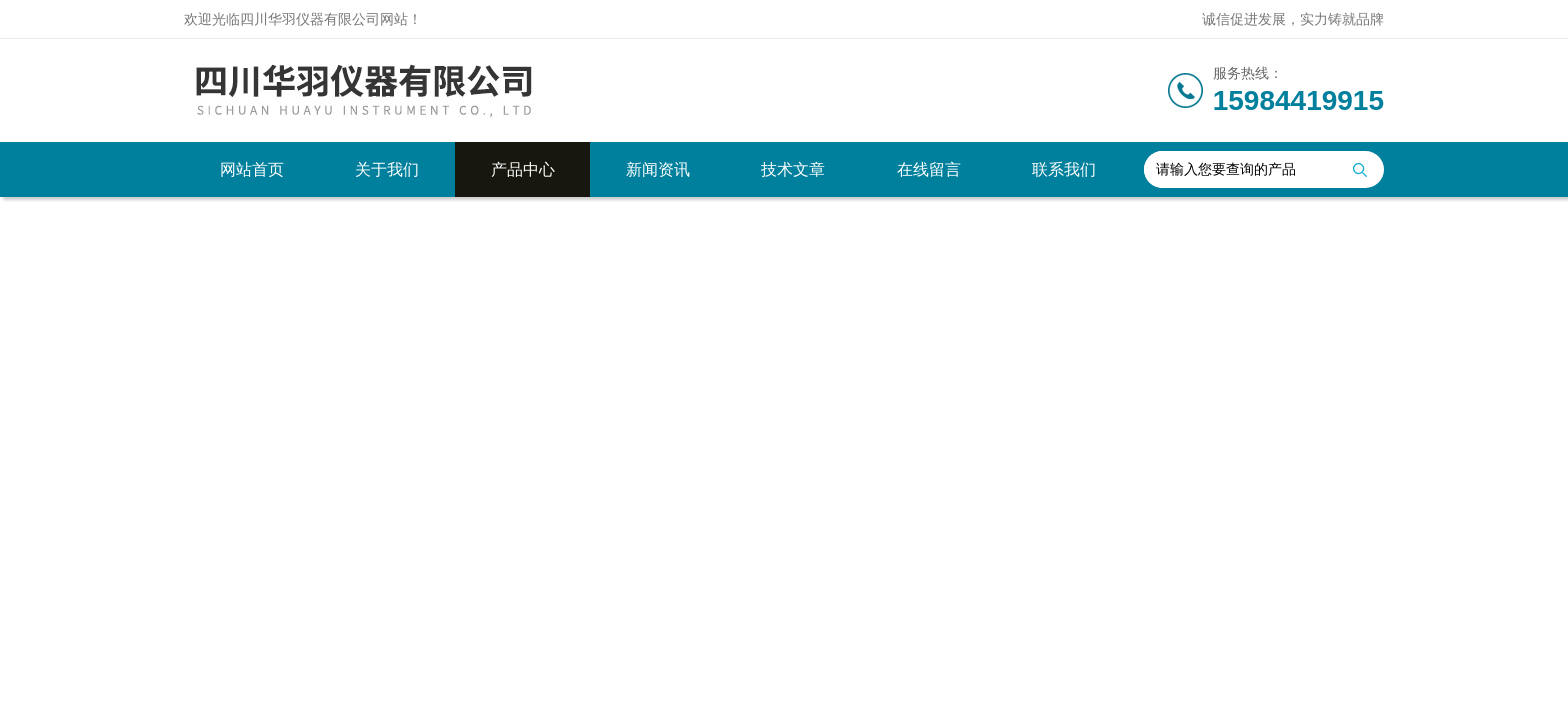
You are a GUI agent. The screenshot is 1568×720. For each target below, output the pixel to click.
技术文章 (793, 169)
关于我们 (387, 169)
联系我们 (1064, 169)
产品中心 (523, 169)
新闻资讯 (658, 169)
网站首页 (252, 169)
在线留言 (929, 169)
